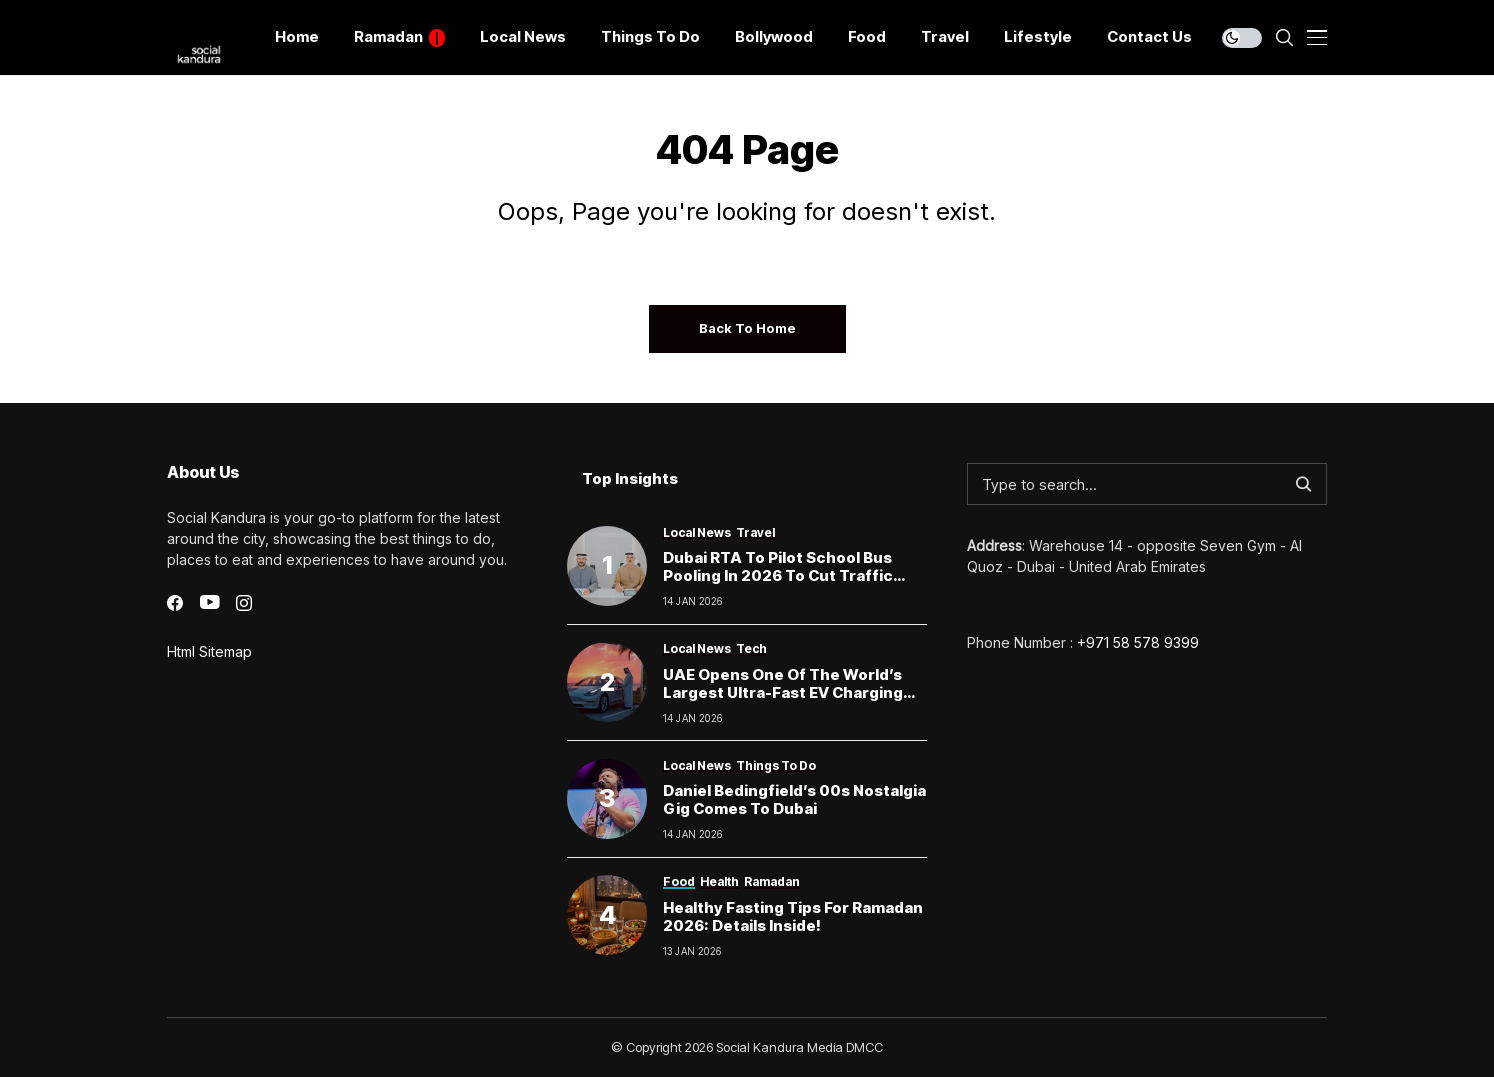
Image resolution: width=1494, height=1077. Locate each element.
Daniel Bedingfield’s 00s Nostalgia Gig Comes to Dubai (794, 799)
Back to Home (747, 328)
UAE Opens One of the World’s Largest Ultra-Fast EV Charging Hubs (783, 692)
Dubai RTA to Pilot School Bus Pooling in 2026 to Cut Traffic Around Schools (778, 575)
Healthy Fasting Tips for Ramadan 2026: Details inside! (793, 916)
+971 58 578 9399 (1138, 642)
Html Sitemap (209, 651)
